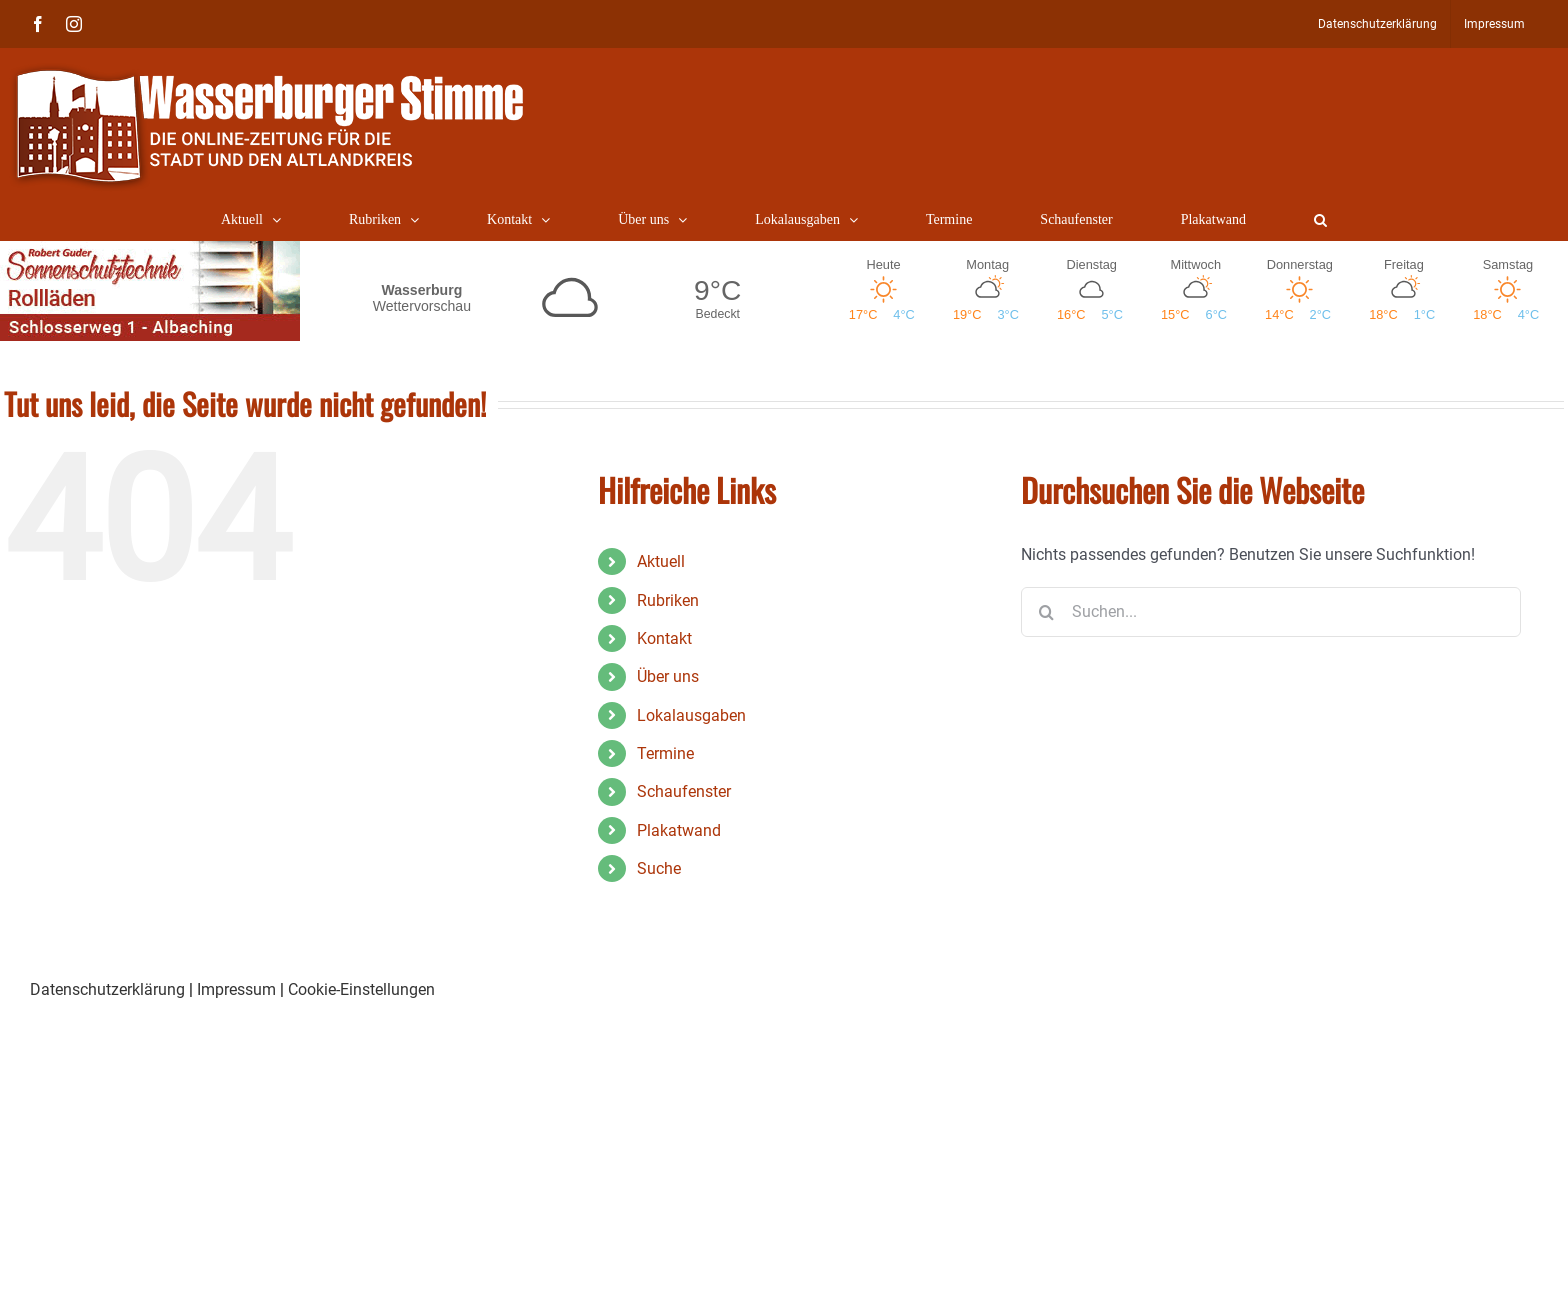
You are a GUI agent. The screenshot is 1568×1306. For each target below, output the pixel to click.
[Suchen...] (1271, 612)
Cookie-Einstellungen (361, 989)
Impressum (236, 989)
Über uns (668, 676)
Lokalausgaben (691, 715)
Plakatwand (679, 830)
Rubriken (668, 600)
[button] (1320, 220)
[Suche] (1046, 612)
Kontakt (664, 638)
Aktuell (661, 561)
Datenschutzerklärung (107, 989)
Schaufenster (684, 791)
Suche (659, 868)
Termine (665, 753)
